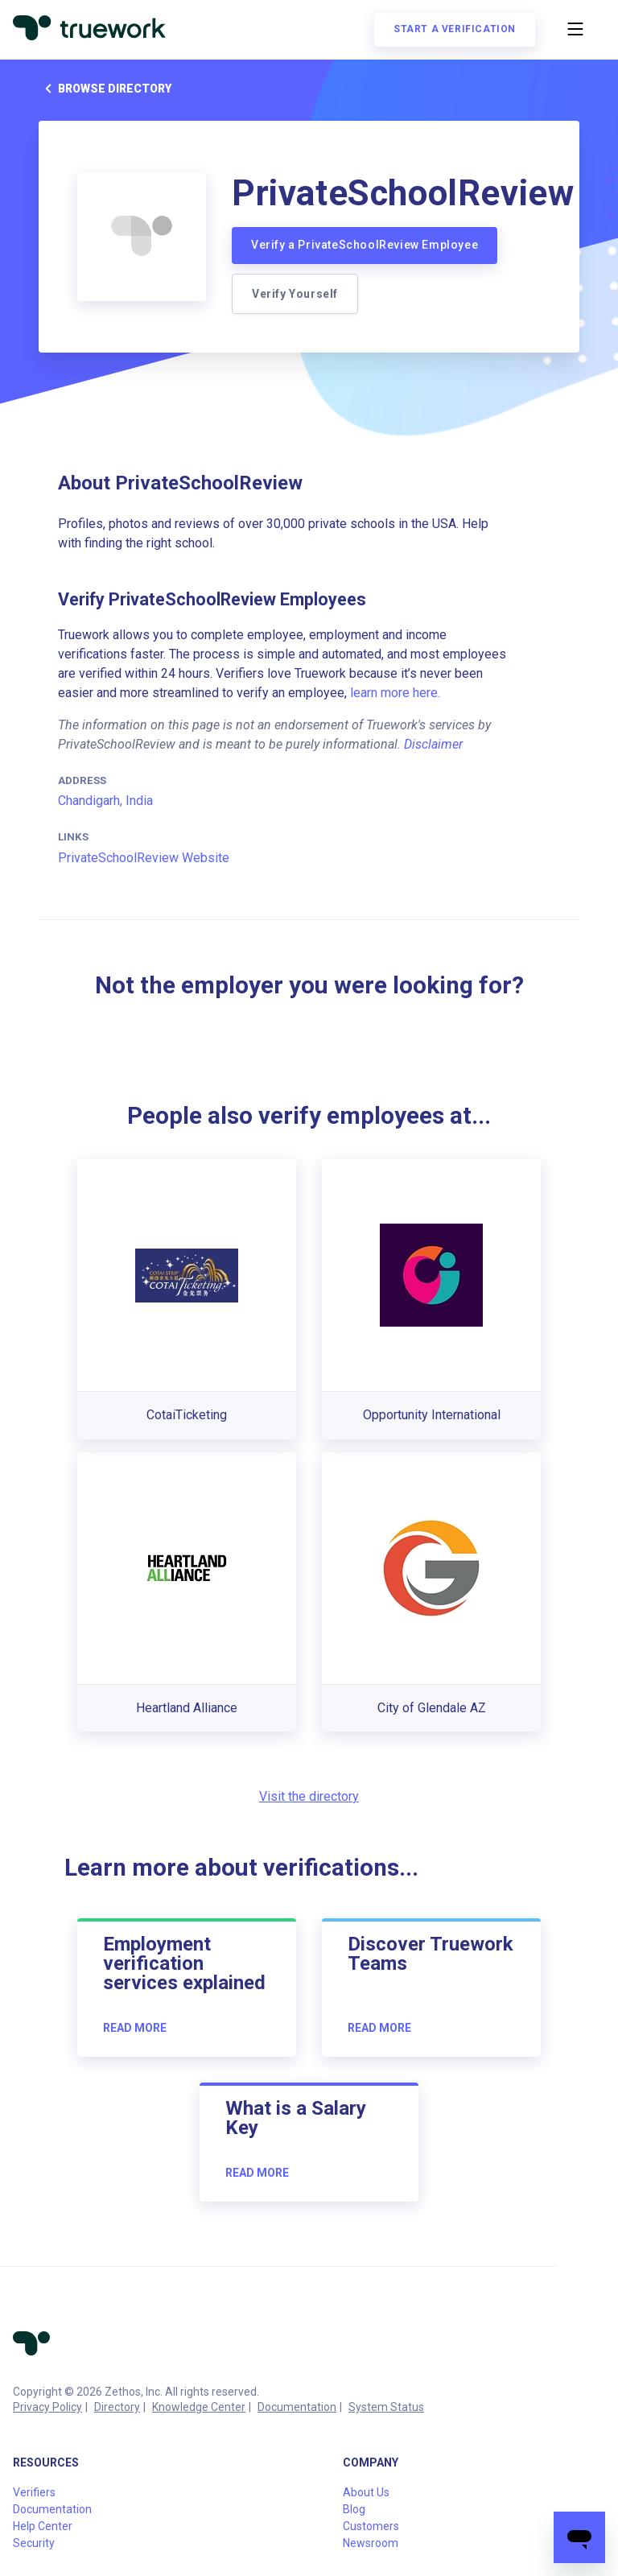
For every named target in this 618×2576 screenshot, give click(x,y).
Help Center (42, 2526)
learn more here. (395, 692)
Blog (354, 2509)
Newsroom (370, 2543)
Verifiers (34, 2492)
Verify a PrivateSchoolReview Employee (364, 244)
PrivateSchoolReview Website (143, 857)
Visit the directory (309, 1796)
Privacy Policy (47, 2407)
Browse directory (105, 88)
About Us (366, 2492)
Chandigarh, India (105, 800)
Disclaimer (433, 744)
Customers (371, 2526)
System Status (386, 2407)
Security (34, 2543)
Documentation (297, 2407)
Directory (117, 2407)
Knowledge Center (198, 2407)
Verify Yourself (295, 293)
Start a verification (454, 29)
